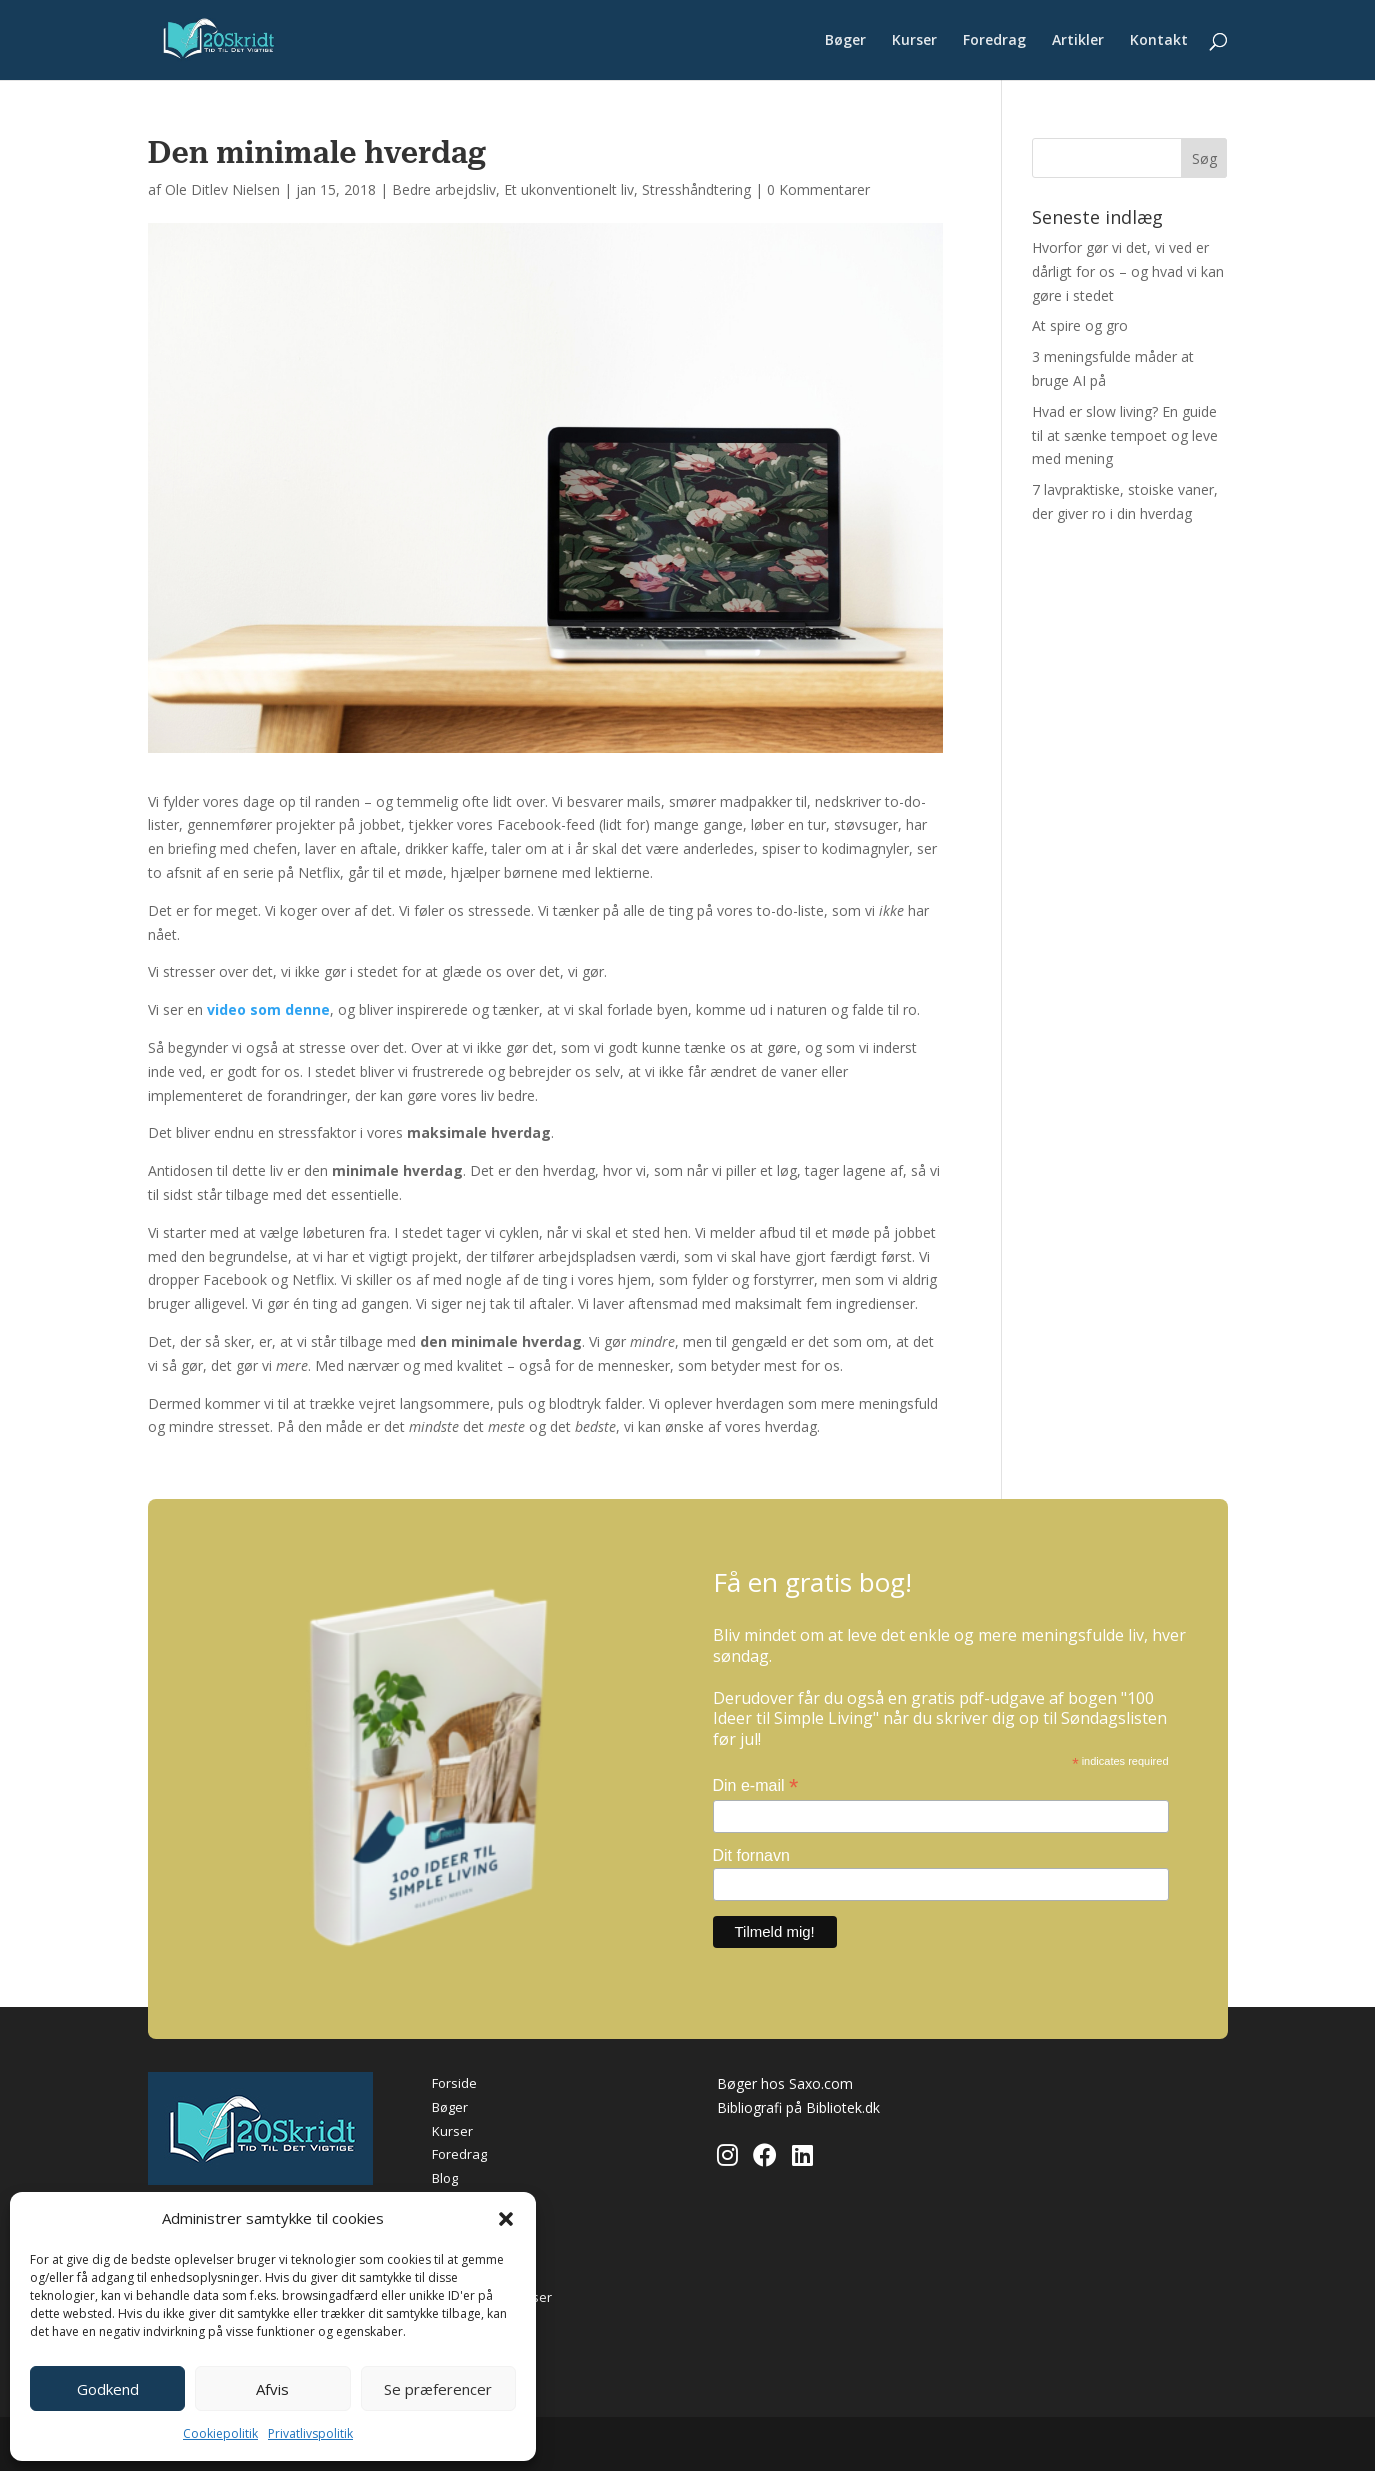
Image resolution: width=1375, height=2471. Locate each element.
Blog (445, 2178)
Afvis (272, 2389)
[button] (506, 2219)
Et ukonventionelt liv (569, 189)
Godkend (108, 2389)
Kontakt (1159, 41)
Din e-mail (756, 1785)
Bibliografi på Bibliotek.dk (798, 2107)
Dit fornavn (751, 1855)
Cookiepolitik (220, 2433)
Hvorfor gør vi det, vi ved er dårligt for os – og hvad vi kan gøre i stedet (1128, 271)
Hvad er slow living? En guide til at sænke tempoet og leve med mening (1125, 435)
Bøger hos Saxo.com (785, 2083)
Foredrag (994, 41)
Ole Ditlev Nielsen (222, 189)
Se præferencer (438, 2389)
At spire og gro (1080, 325)
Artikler (1078, 41)
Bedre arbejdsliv (444, 189)
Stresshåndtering (696, 189)
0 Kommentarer (818, 189)
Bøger (845, 41)
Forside (454, 2083)
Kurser (914, 41)
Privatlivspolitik (310, 2433)
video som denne (268, 1009)
